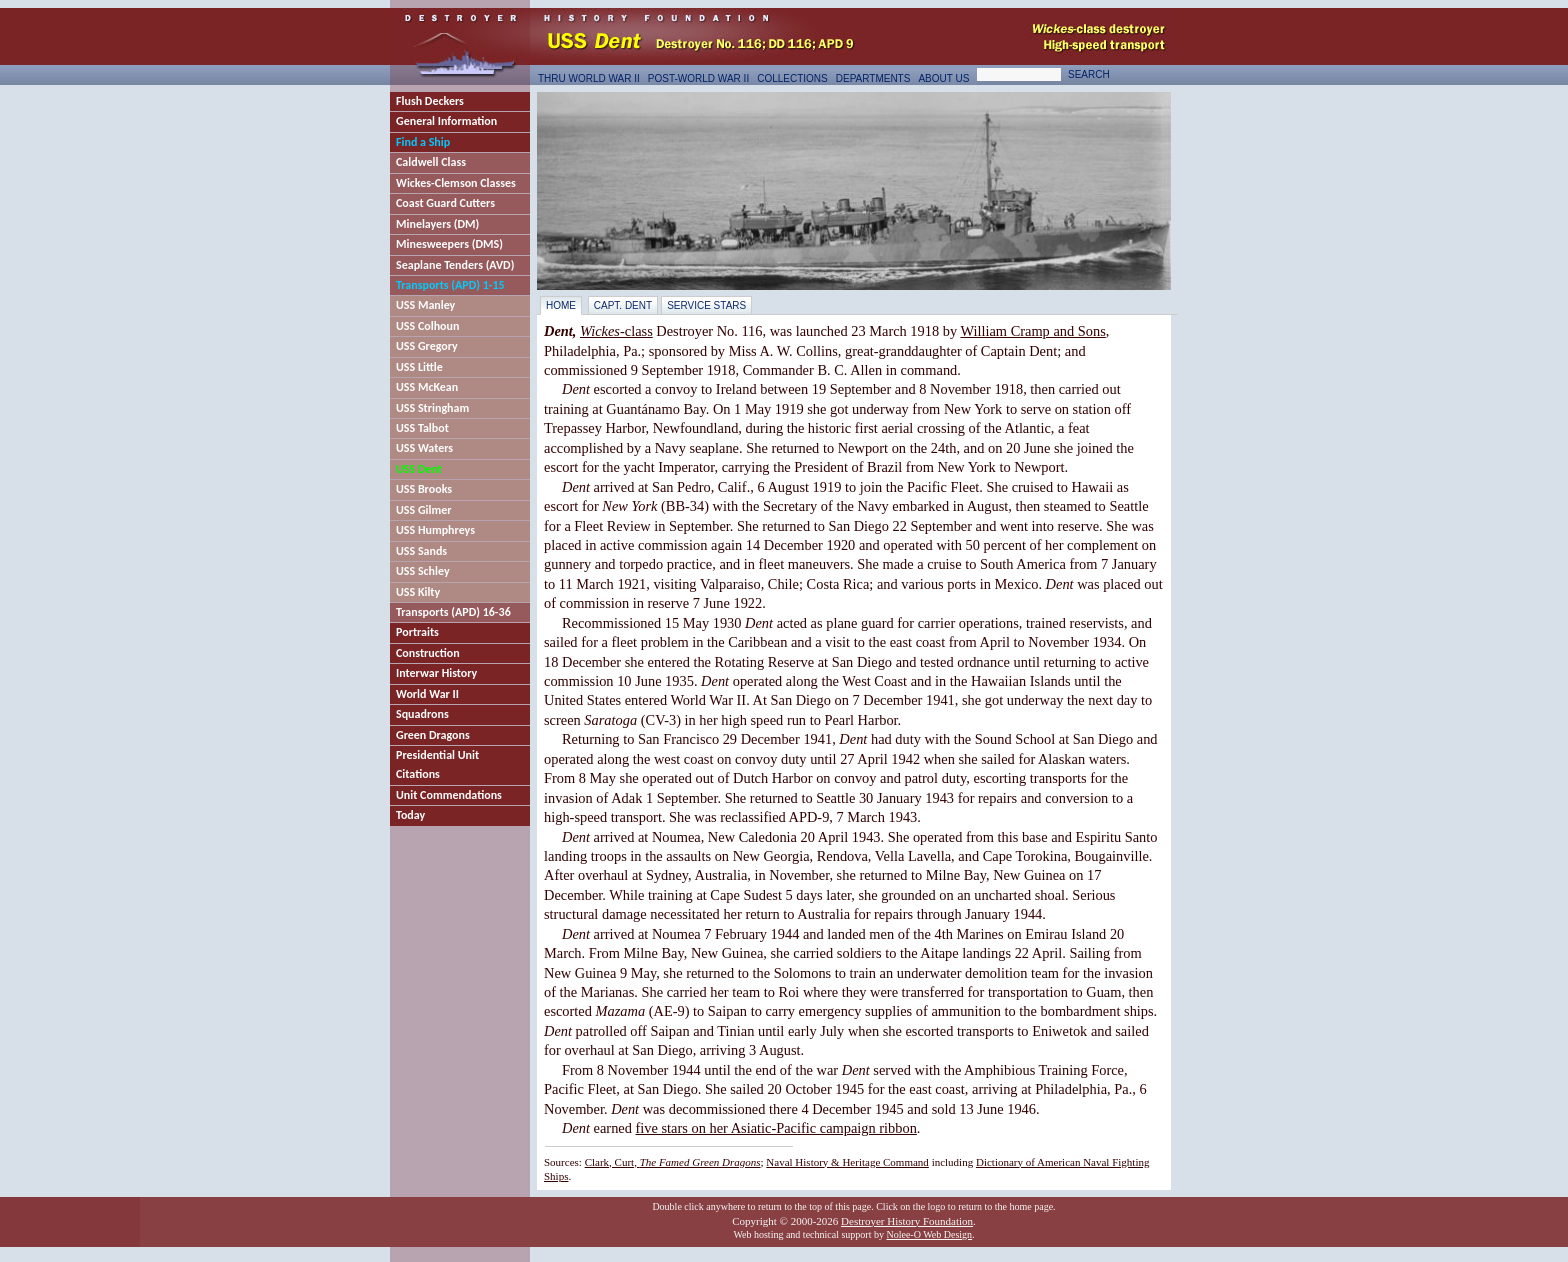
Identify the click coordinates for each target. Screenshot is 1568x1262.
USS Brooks (424, 489)
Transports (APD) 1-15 (450, 285)
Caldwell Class (431, 162)
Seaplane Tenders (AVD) (455, 265)
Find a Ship (423, 142)
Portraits (417, 632)
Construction (428, 653)
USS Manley (425, 305)
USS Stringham (432, 408)
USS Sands (421, 551)
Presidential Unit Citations (437, 764)
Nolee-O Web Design (929, 1234)
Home (561, 305)
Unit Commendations (449, 795)
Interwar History (436, 673)
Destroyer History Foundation (907, 1221)
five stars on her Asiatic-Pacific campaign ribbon (776, 1128)
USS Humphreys (435, 530)
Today (410, 815)
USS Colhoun (427, 326)
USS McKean (427, 387)
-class (616, 331)
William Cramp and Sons (1032, 331)
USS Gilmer (424, 510)
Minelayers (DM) (437, 224)
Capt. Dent (623, 305)
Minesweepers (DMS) (449, 244)
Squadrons (422, 714)
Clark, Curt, (673, 1162)
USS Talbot (422, 428)
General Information (446, 121)
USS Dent (419, 469)
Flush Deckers (430, 101)
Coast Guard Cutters (445, 203)
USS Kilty (418, 592)
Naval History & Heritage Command (847, 1162)
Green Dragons (433, 735)
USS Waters (424, 448)
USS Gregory (427, 346)
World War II (427, 694)
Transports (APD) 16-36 (453, 612)
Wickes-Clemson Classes (456, 183)
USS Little (419, 367)
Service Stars (706, 305)
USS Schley (423, 571)
